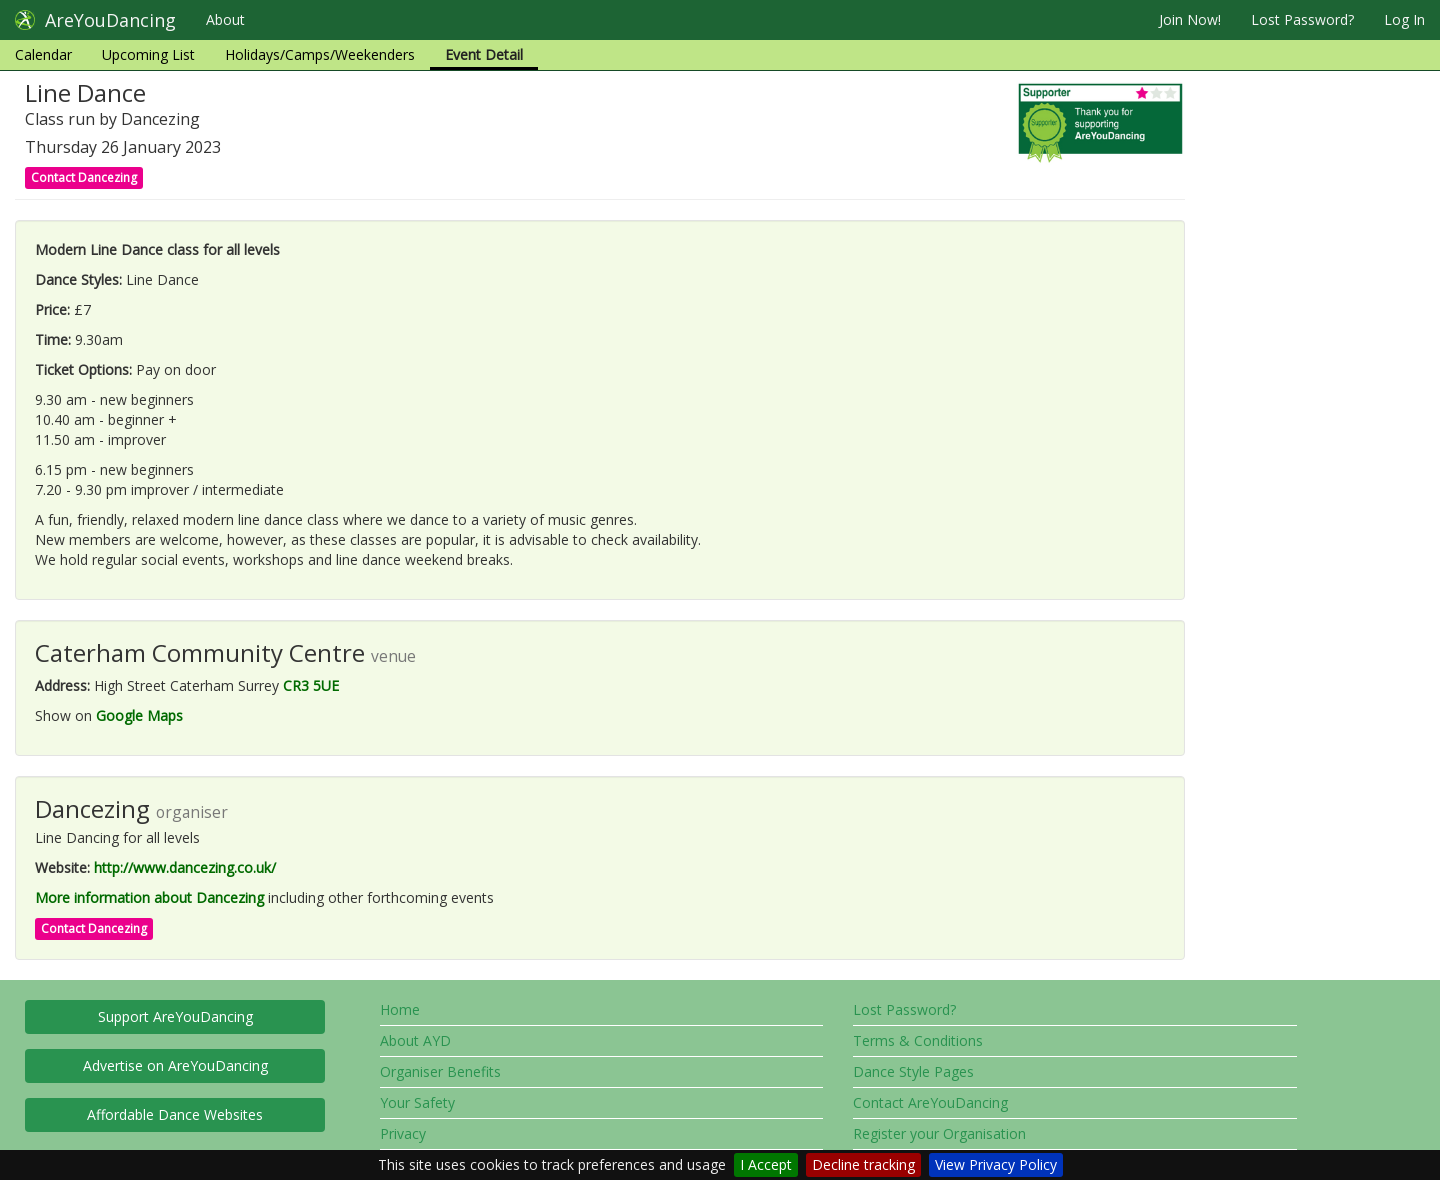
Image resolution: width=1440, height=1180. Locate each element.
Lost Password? (1302, 19)
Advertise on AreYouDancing (175, 1065)
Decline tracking (863, 1164)
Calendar (43, 54)
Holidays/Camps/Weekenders (320, 54)
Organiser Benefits (440, 1071)
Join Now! (1190, 19)
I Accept (766, 1164)
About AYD (415, 1040)
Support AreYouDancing (175, 1016)
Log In (1404, 19)
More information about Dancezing (149, 897)
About (225, 19)
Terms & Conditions (918, 1040)
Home (400, 1009)
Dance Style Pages (913, 1071)
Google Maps (139, 715)
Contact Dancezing (84, 177)
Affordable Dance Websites (175, 1114)
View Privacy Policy (996, 1164)
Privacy (403, 1133)
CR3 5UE (311, 685)
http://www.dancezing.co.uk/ (185, 867)
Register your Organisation (939, 1133)
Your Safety (417, 1102)
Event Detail (484, 54)
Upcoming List (148, 54)
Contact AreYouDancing (930, 1102)
